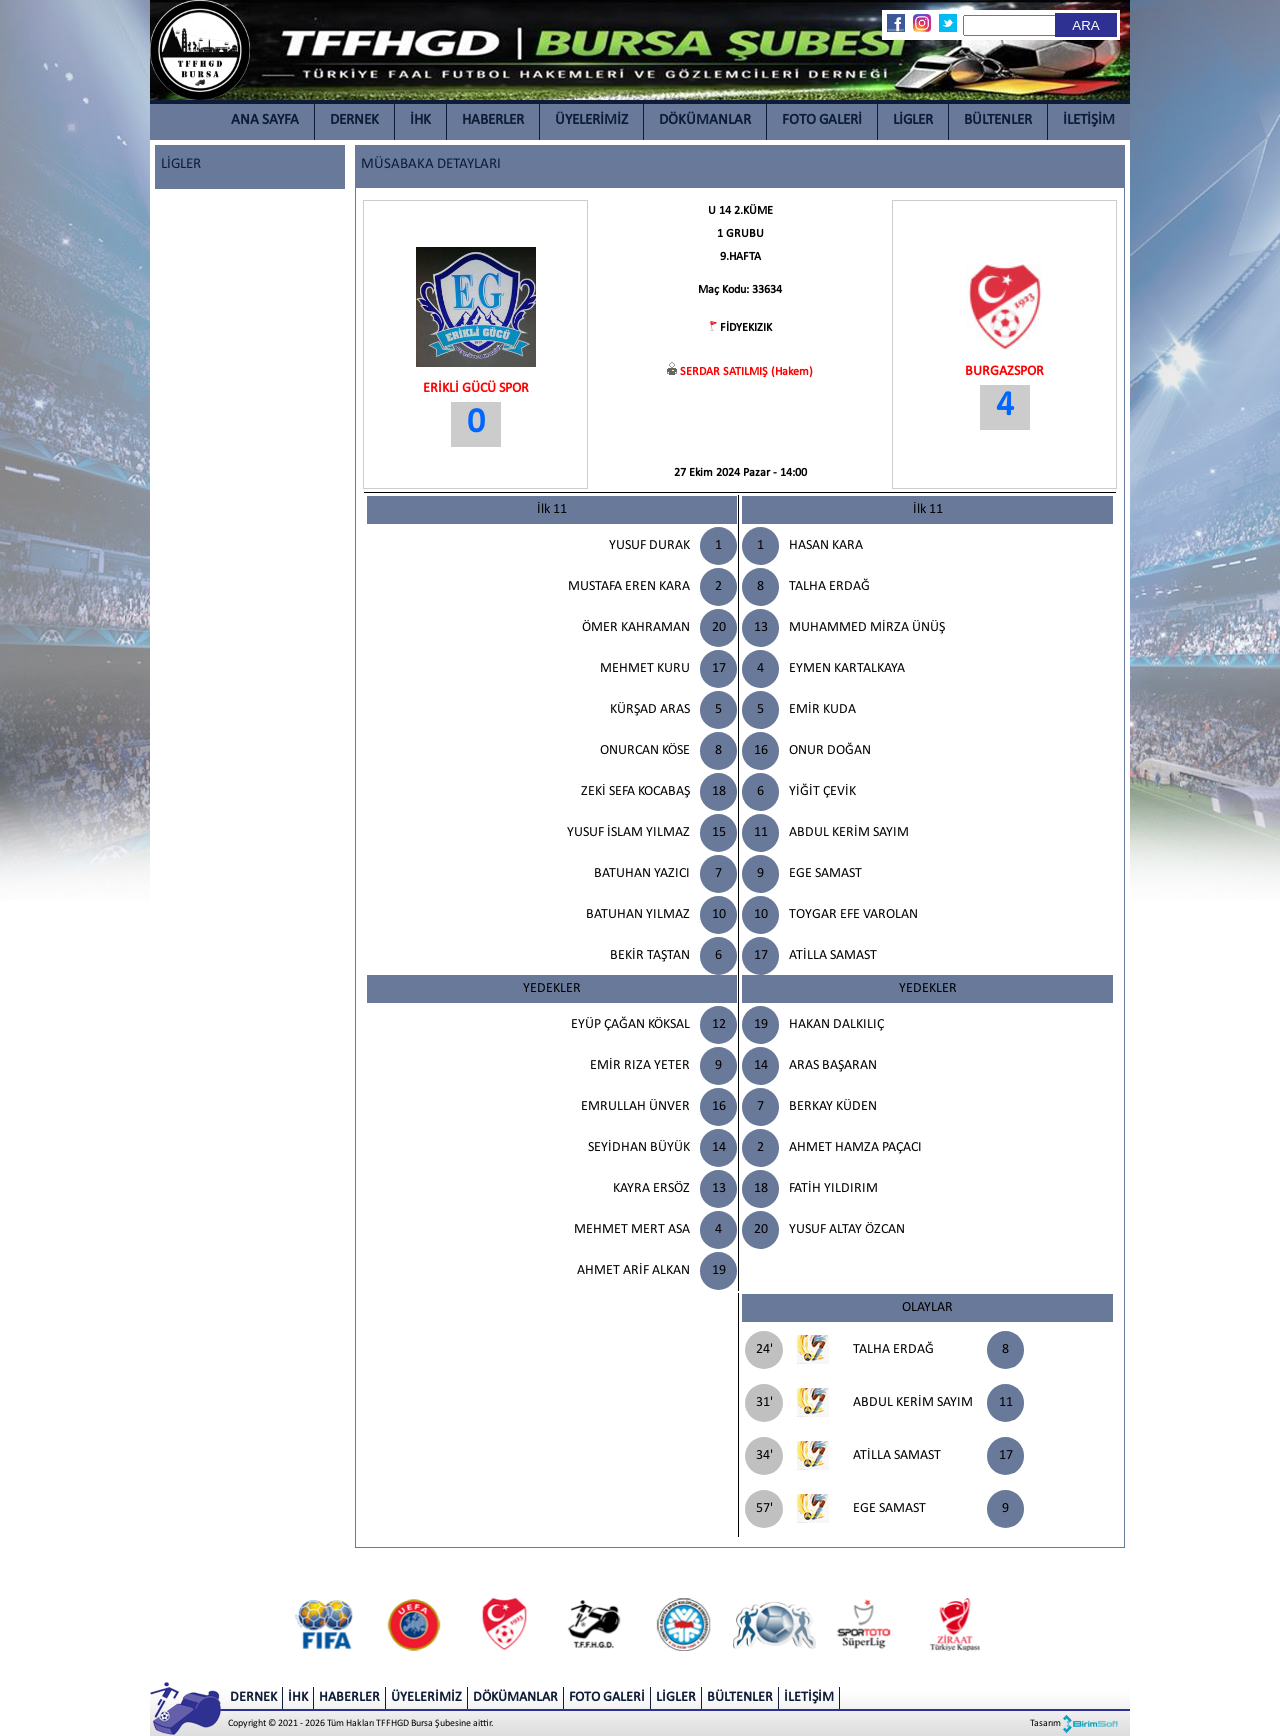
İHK (420, 120)
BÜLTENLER (998, 120)
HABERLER (493, 120)
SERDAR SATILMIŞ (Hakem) (746, 372)
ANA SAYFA (265, 120)
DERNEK (354, 120)
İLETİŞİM (1089, 120)
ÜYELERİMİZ (591, 120)
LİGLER (913, 120)
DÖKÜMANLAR (705, 120)
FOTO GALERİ (822, 120)
